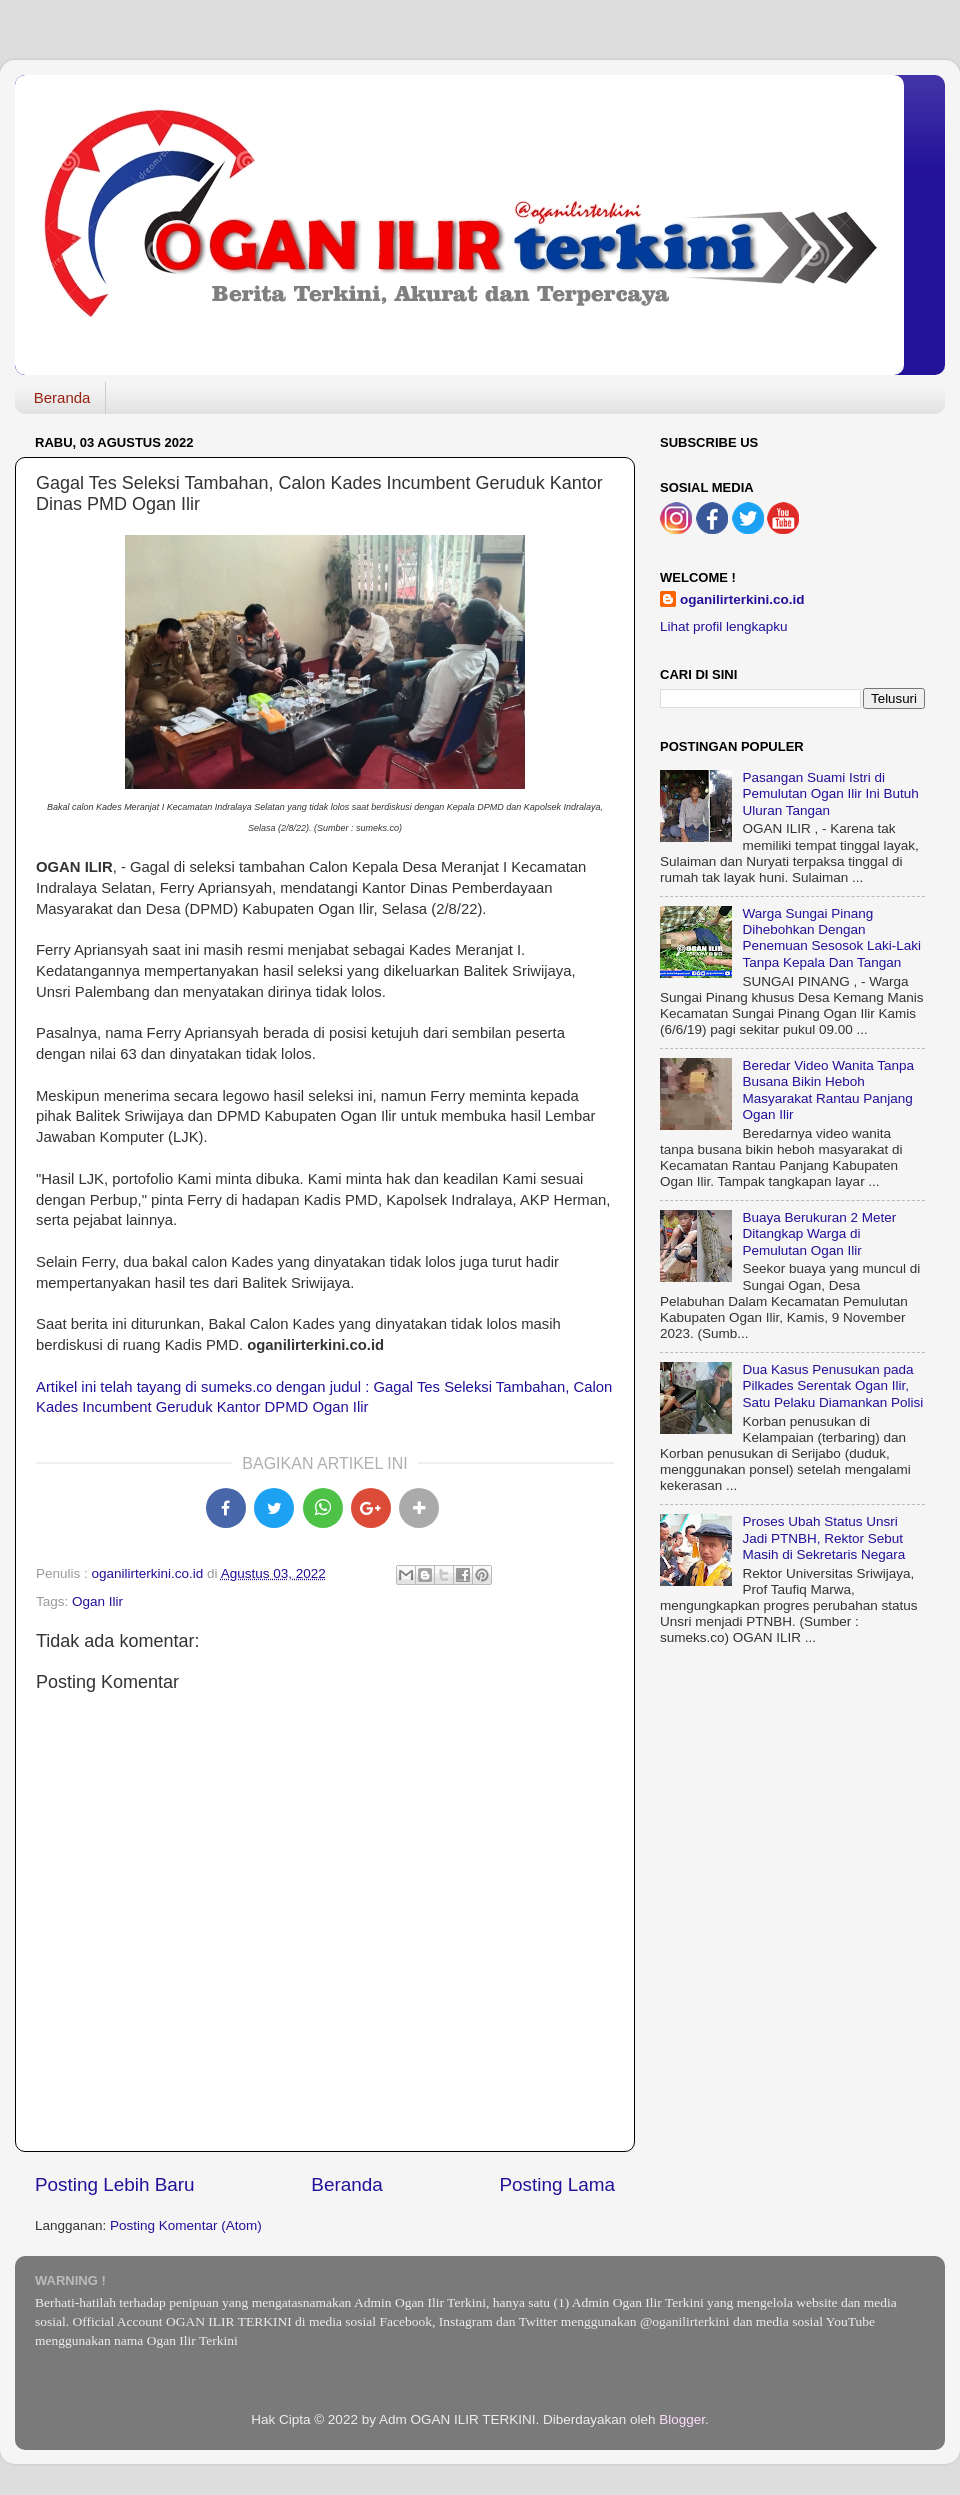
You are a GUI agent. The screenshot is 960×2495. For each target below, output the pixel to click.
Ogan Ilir (97, 1601)
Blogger (682, 2419)
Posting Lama (557, 2184)
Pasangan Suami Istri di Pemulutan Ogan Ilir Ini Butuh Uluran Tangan (830, 793)
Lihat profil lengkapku (724, 626)
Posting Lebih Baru (115, 2184)
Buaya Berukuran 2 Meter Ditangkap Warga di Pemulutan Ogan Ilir (819, 1233)
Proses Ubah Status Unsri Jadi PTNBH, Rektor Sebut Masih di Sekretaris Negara (823, 1537)
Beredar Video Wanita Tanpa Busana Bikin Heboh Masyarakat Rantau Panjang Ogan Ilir (828, 1090)
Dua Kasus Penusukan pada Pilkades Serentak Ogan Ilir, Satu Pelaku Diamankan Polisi (832, 1385)
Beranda (62, 397)
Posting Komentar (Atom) (186, 2225)
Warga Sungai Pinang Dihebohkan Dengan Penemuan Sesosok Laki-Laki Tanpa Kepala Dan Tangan (831, 938)
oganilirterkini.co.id (742, 599)
